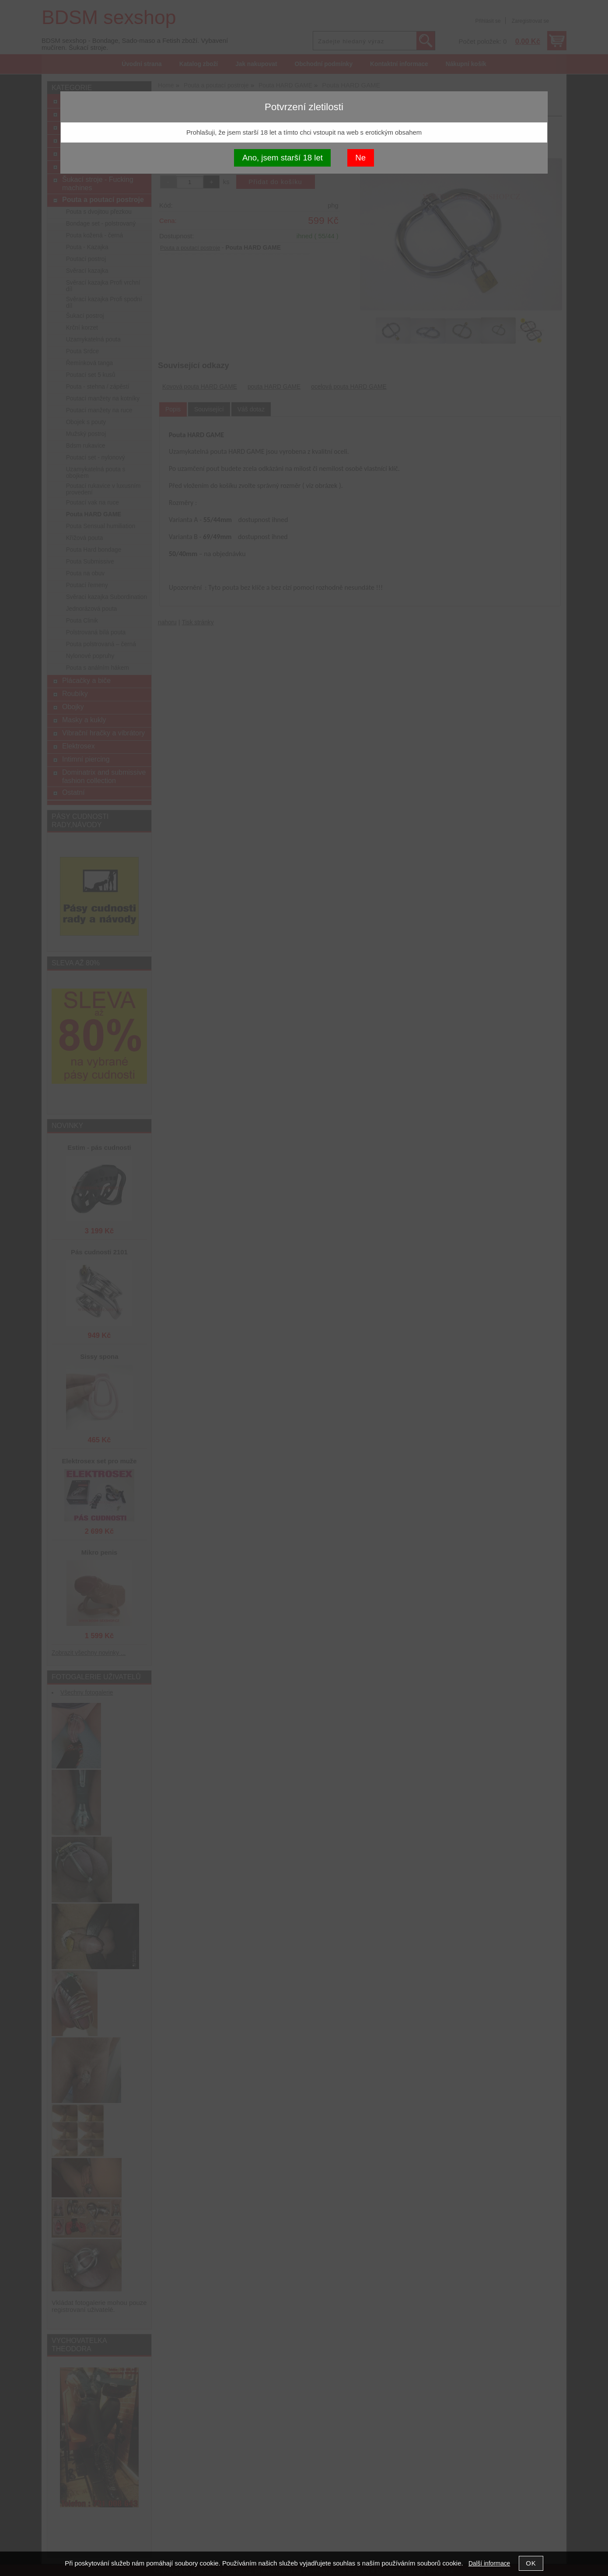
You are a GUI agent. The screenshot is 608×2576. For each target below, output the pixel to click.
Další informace (489, 2563)
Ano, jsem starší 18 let (282, 157)
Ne (360, 157)
